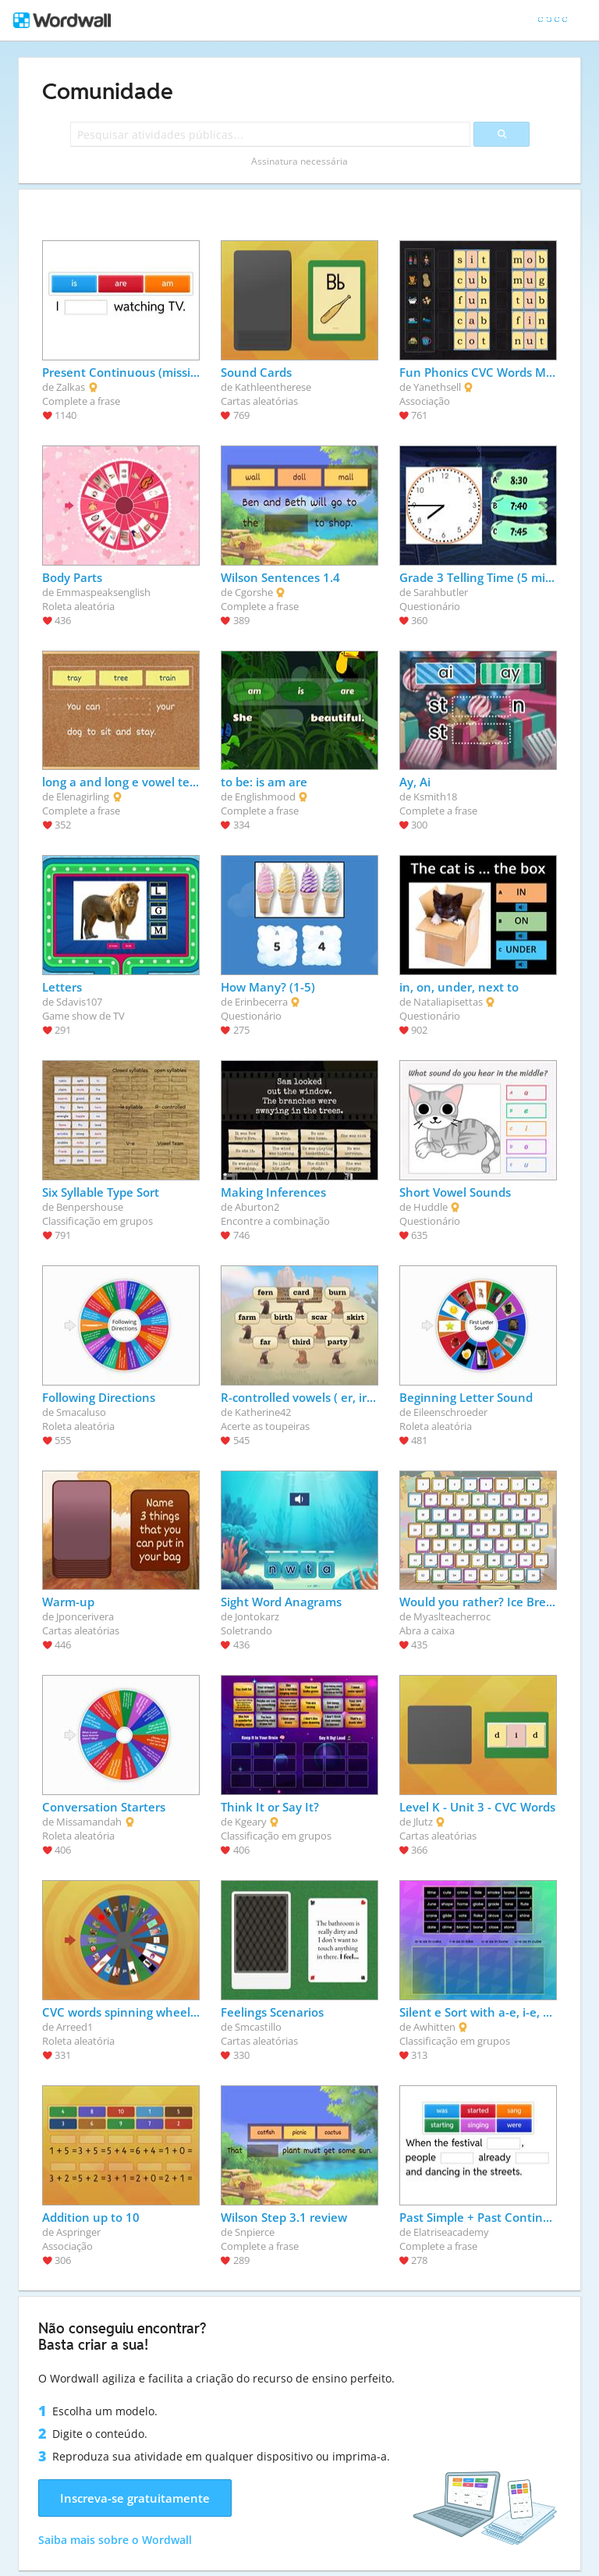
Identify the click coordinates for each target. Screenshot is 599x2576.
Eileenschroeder (450, 1412)
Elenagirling (82, 796)
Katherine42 (263, 1412)
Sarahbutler (440, 592)
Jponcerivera (85, 1616)
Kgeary (251, 1822)
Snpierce (255, 2232)
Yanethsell (437, 387)
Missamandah (89, 1822)
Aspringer (78, 2232)
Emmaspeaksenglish (103, 592)
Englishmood (265, 796)
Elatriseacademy (451, 2232)
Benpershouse (89, 1207)
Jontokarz (257, 1616)
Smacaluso (81, 1412)
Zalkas (70, 387)
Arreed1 (74, 2027)
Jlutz (423, 1822)
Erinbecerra (261, 1002)
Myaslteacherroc (452, 1616)
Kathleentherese (273, 387)
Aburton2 (257, 1207)
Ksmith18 (435, 796)
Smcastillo (258, 2027)
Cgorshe (254, 592)
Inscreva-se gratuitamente (135, 2498)
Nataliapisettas (448, 1002)
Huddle (430, 1207)
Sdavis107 (79, 1002)
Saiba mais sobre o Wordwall (115, 2539)
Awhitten (434, 2027)
